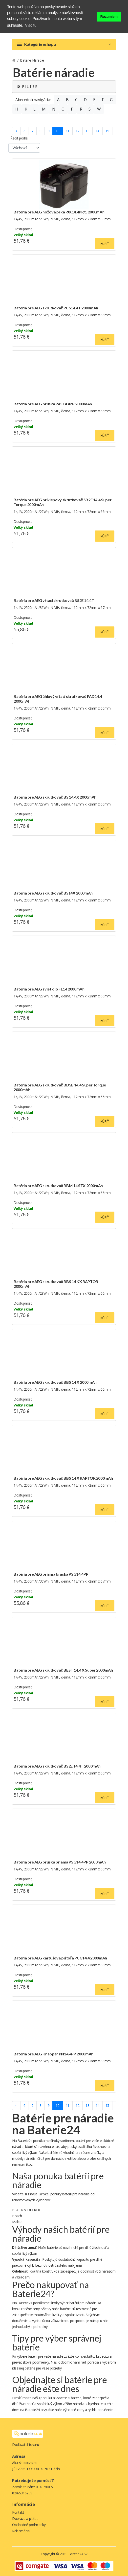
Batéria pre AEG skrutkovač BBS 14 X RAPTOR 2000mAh (63, 1478)
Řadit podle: (19, 138)
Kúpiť (105, 243)
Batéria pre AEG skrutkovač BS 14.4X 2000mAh (55, 797)
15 (107, 131)
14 (97, 131)
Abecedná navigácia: (33, 99)
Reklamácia (21, 2531)
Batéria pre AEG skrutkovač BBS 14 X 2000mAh (55, 1382)
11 (67, 131)
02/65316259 (22, 2493)
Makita (17, 2221)
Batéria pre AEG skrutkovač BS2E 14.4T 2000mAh (57, 1766)
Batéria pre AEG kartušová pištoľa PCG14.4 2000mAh (60, 1957)
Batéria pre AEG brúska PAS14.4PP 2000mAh (53, 403)
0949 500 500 (46, 2486)
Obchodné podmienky (29, 2524)
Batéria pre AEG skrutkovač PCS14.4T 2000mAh (56, 307)
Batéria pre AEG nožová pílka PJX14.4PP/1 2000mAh (59, 211)
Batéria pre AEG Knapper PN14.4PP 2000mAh (53, 2053)
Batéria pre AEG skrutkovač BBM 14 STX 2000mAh (58, 1185)
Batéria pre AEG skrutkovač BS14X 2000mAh (53, 893)
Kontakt (18, 2512)
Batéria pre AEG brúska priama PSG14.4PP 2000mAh (60, 1862)
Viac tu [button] (30, 25)
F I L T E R (27, 86)
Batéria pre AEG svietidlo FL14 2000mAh (49, 989)
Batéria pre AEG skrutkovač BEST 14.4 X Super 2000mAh (63, 1670)
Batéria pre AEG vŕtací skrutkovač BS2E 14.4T (54, 600)
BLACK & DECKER (26, 2210)
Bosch (17, 2215)
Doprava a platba (25, 2518)
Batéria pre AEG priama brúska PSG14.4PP (51, 1574)
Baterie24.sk (77, 2554)
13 (87, 131)
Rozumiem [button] (109, 17)
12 (77, 131)
